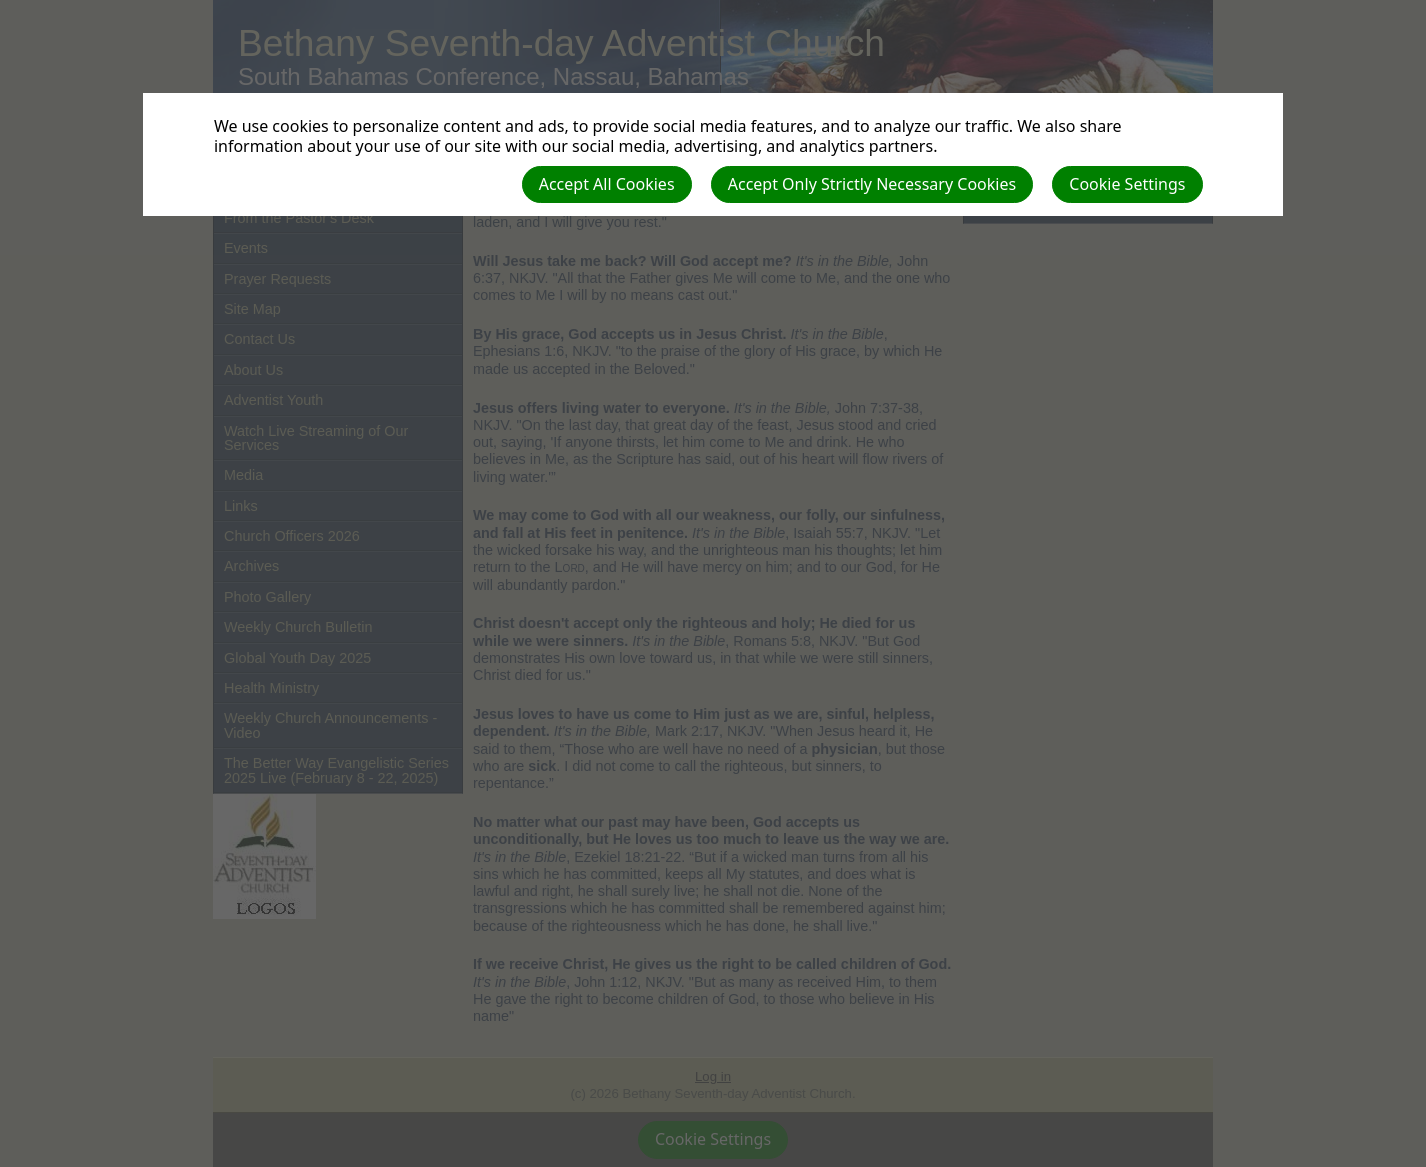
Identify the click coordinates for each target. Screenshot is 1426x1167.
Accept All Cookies (607, 184)
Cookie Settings (1127, 184)
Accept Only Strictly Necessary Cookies (872, 184)
